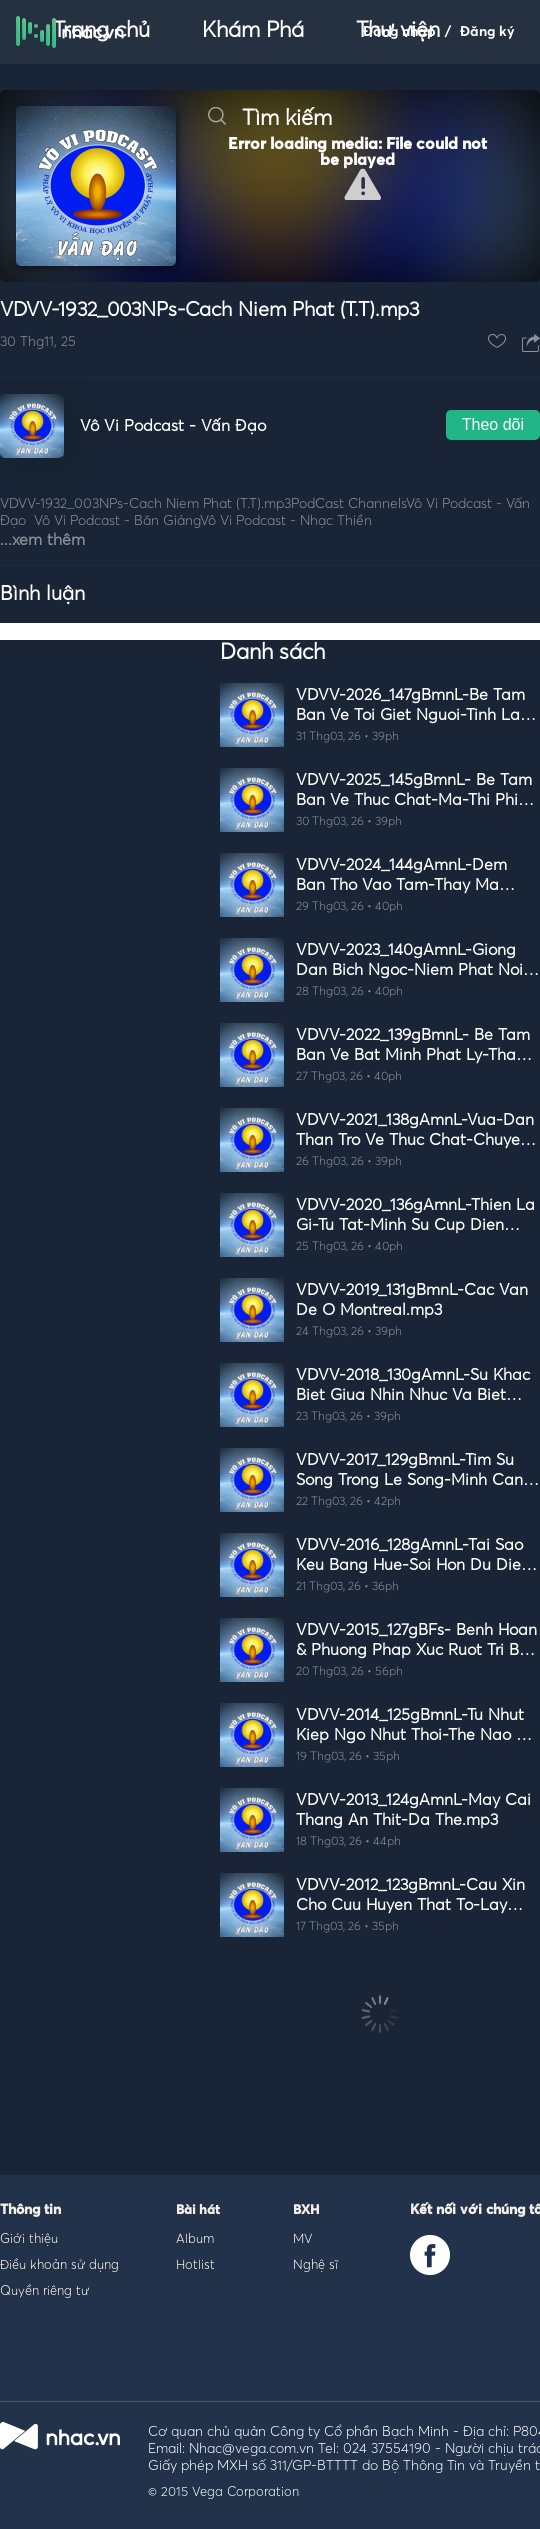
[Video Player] (270, 186)
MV (303, 2238)
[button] (362, 184)
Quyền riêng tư (44, 2290)
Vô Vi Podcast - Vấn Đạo (173, 426)
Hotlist (195, 2264)
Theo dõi (493, 424)
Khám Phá (253, 31)
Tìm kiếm (270, 119)
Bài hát (198, 2210)
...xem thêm (42, 540)
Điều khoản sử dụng (59, 2264)
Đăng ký (487, 32)
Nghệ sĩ (315, 2264)
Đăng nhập (399, 32)
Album (195, 2238)
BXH (306, 2210)
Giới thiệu (29, 2238)
